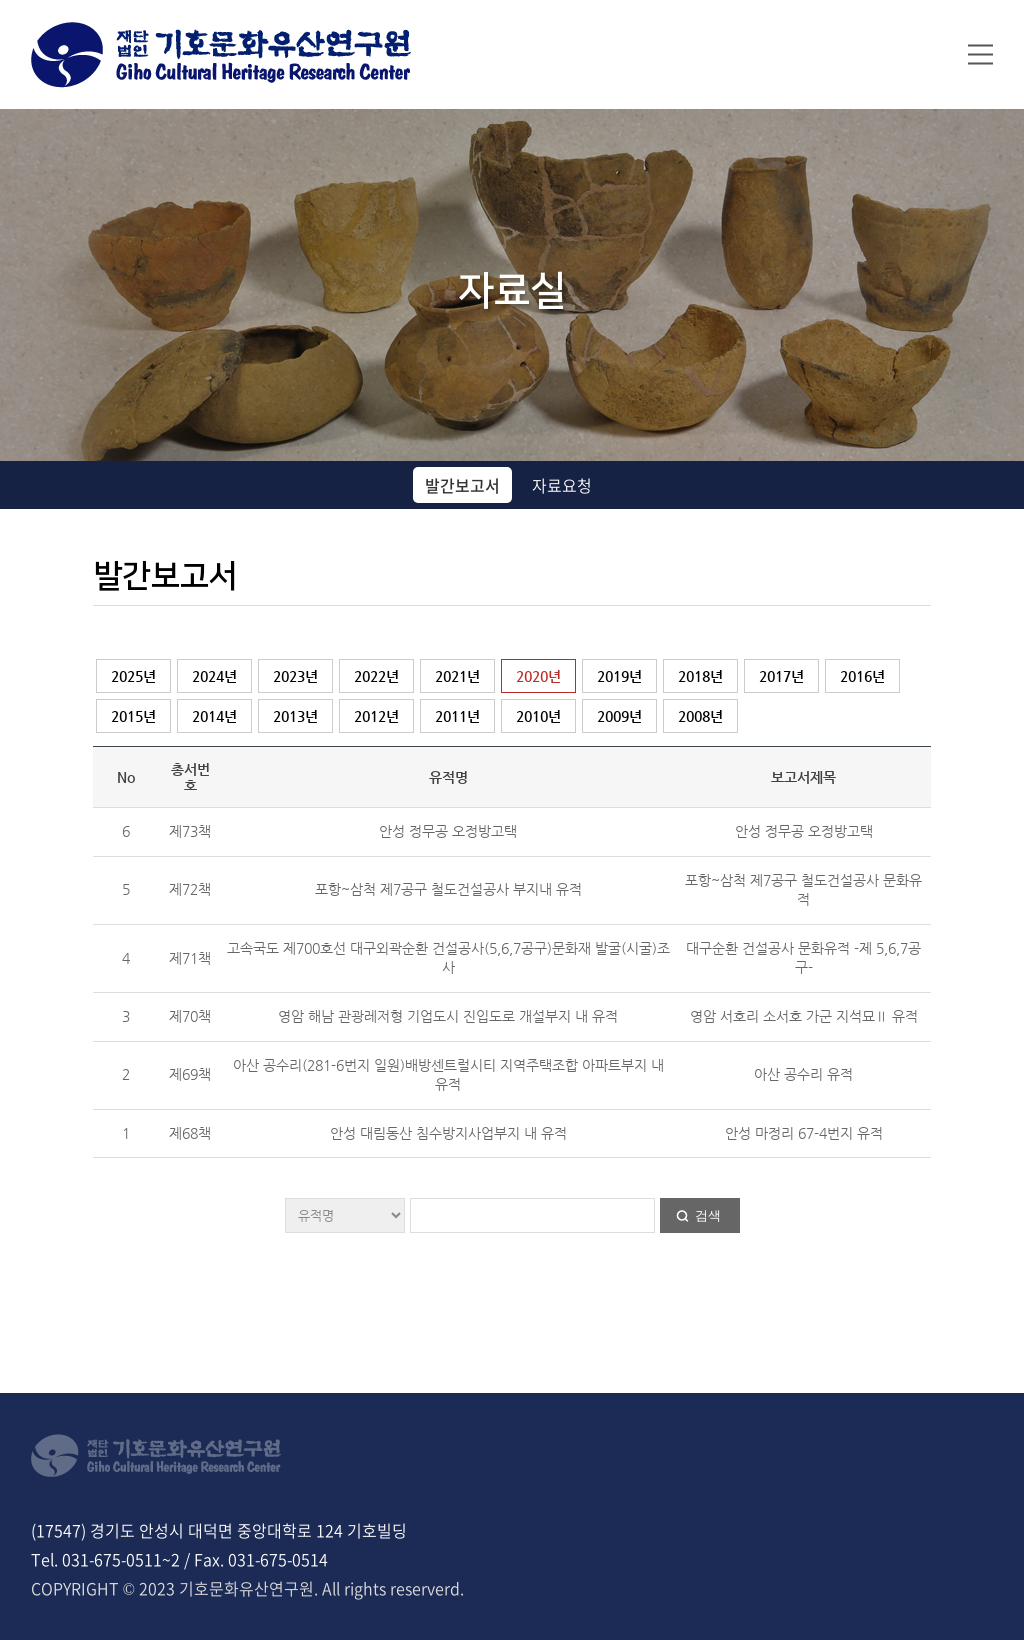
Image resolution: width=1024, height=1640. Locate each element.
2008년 (700, 716)
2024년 (214, 676)
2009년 (619, 716)
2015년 (133, 716)
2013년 (295, 716)
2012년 (376, 716)
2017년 (781, 676)
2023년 (295, 676)
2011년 (457, 716)
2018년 (700, 676)
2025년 (133, 676)
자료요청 (562, 485)
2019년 (619, 676)
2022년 (376, 676)
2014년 (214, 716)
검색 (708, 1215)
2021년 (457, 676)
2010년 (538, 716)
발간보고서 (462, 485)
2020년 (538, 676)
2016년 (862, 676)
